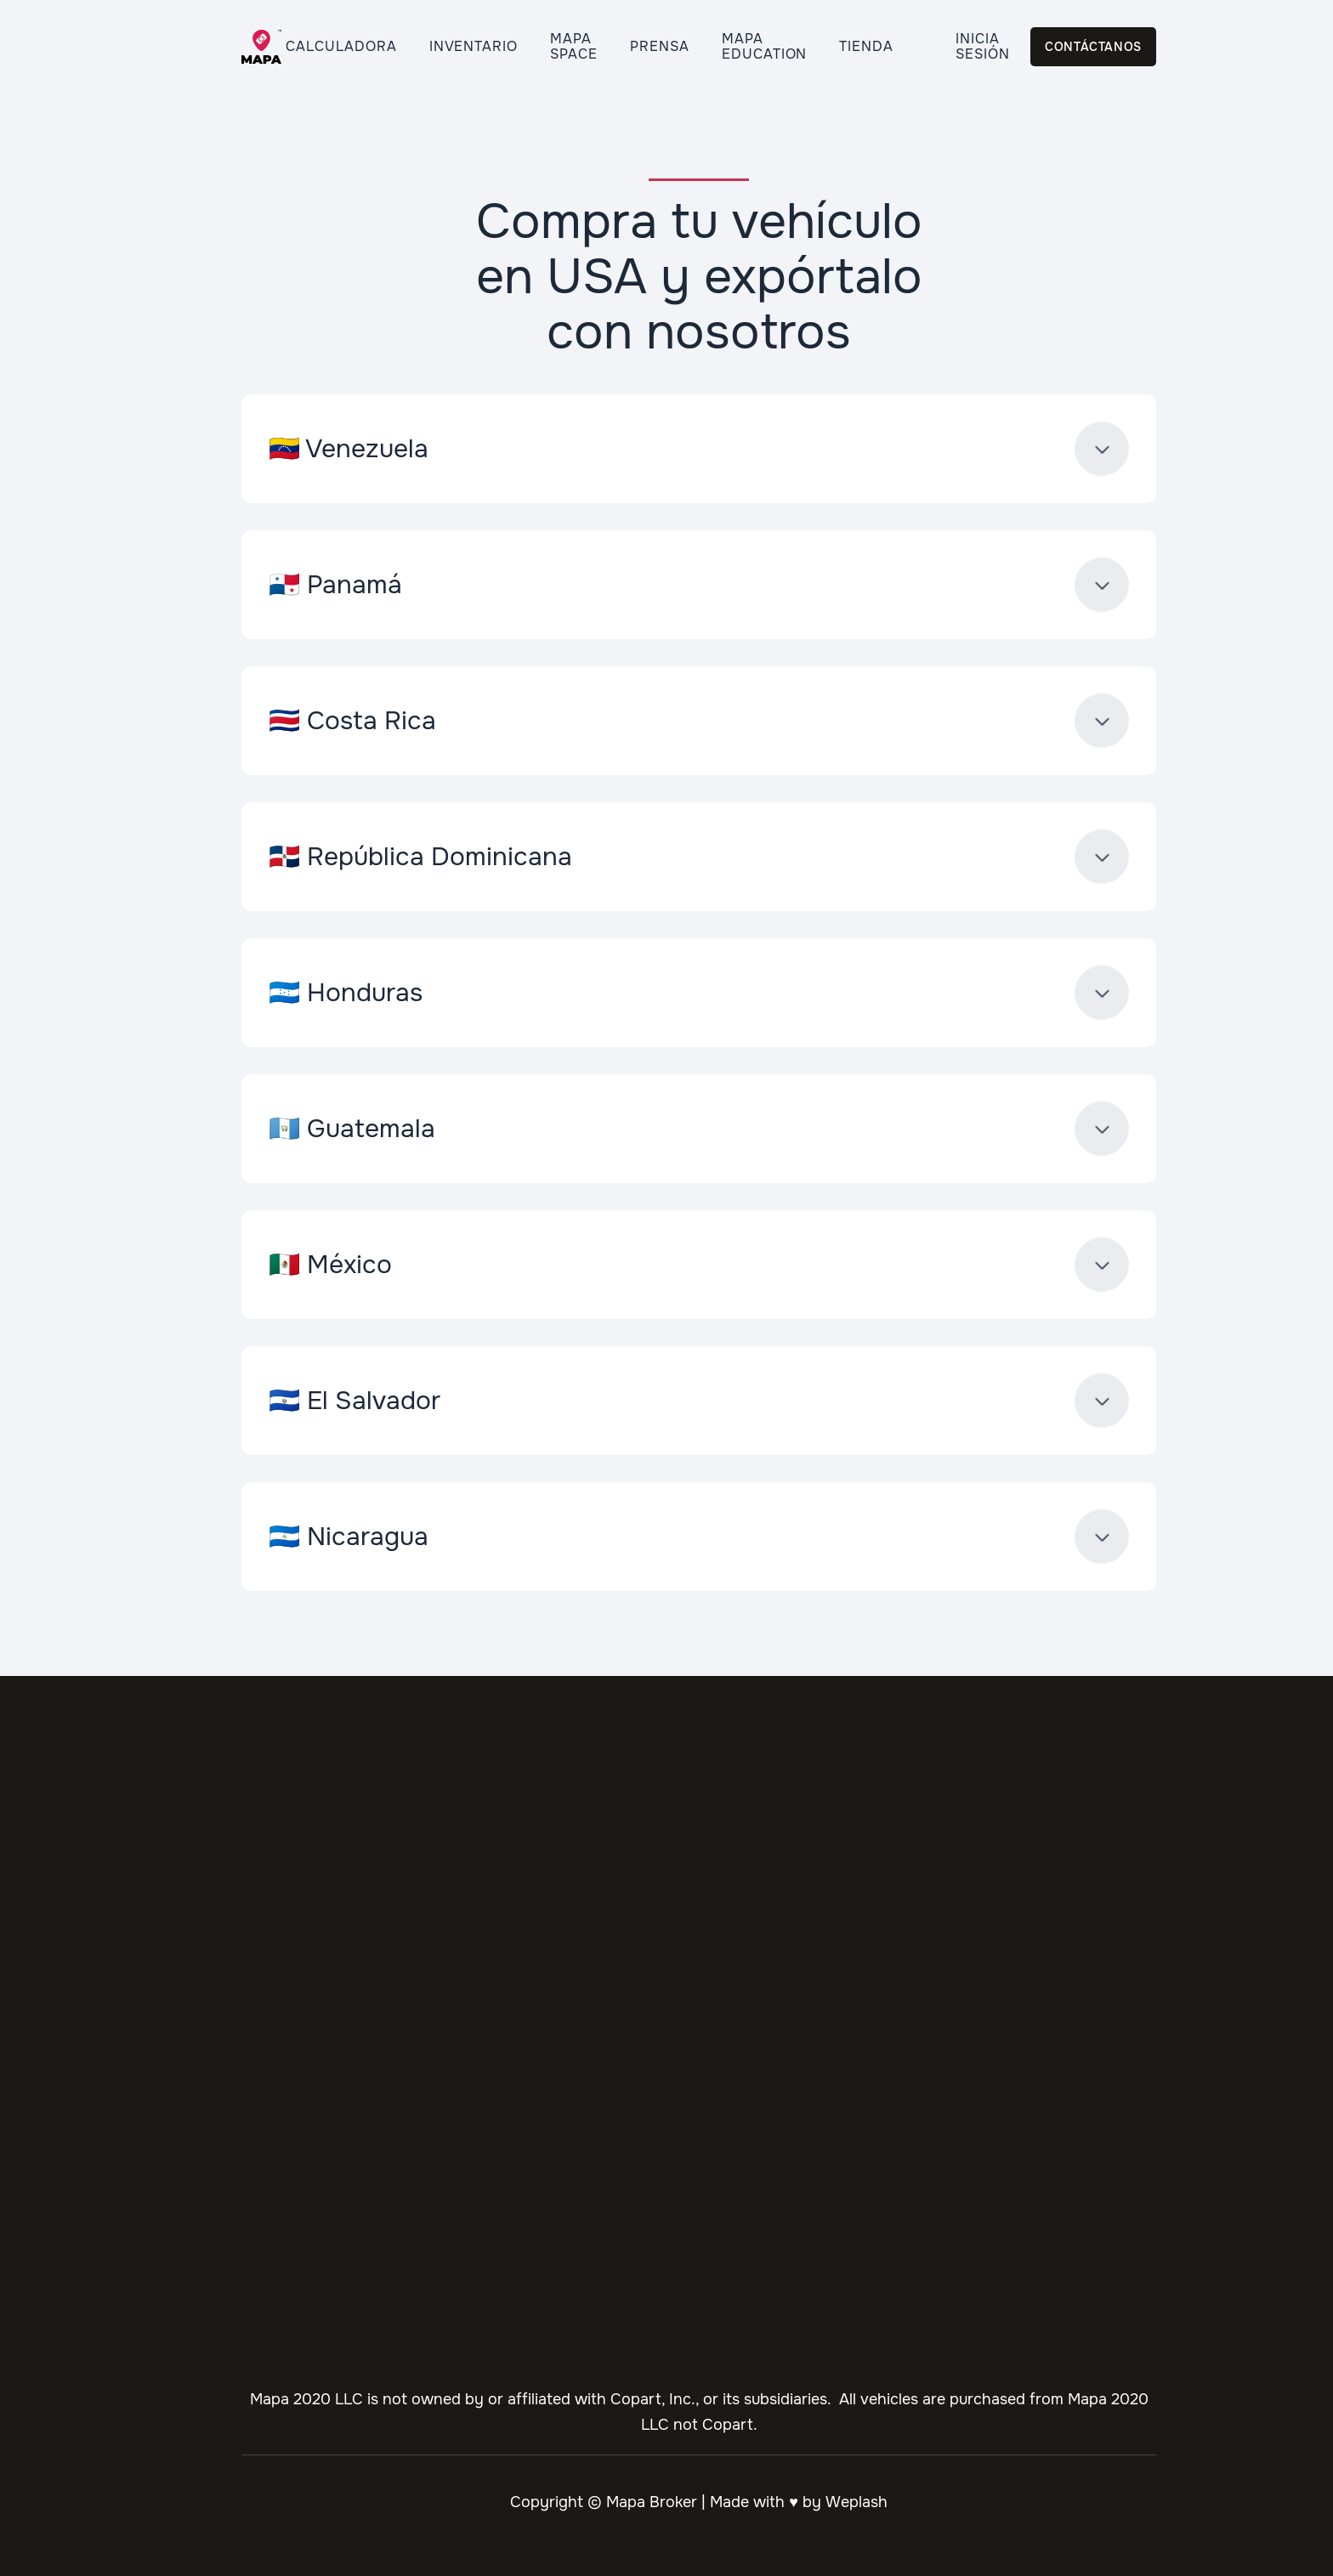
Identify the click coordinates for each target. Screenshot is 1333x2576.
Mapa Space (574, 46)
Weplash (856, 2502)
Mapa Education (765, 46)
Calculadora (341, 46)
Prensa (659, 46)
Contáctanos (1093, 46)
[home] (254, 47)
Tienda (866, 46)
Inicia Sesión (983, 46)
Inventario (474, 46)
